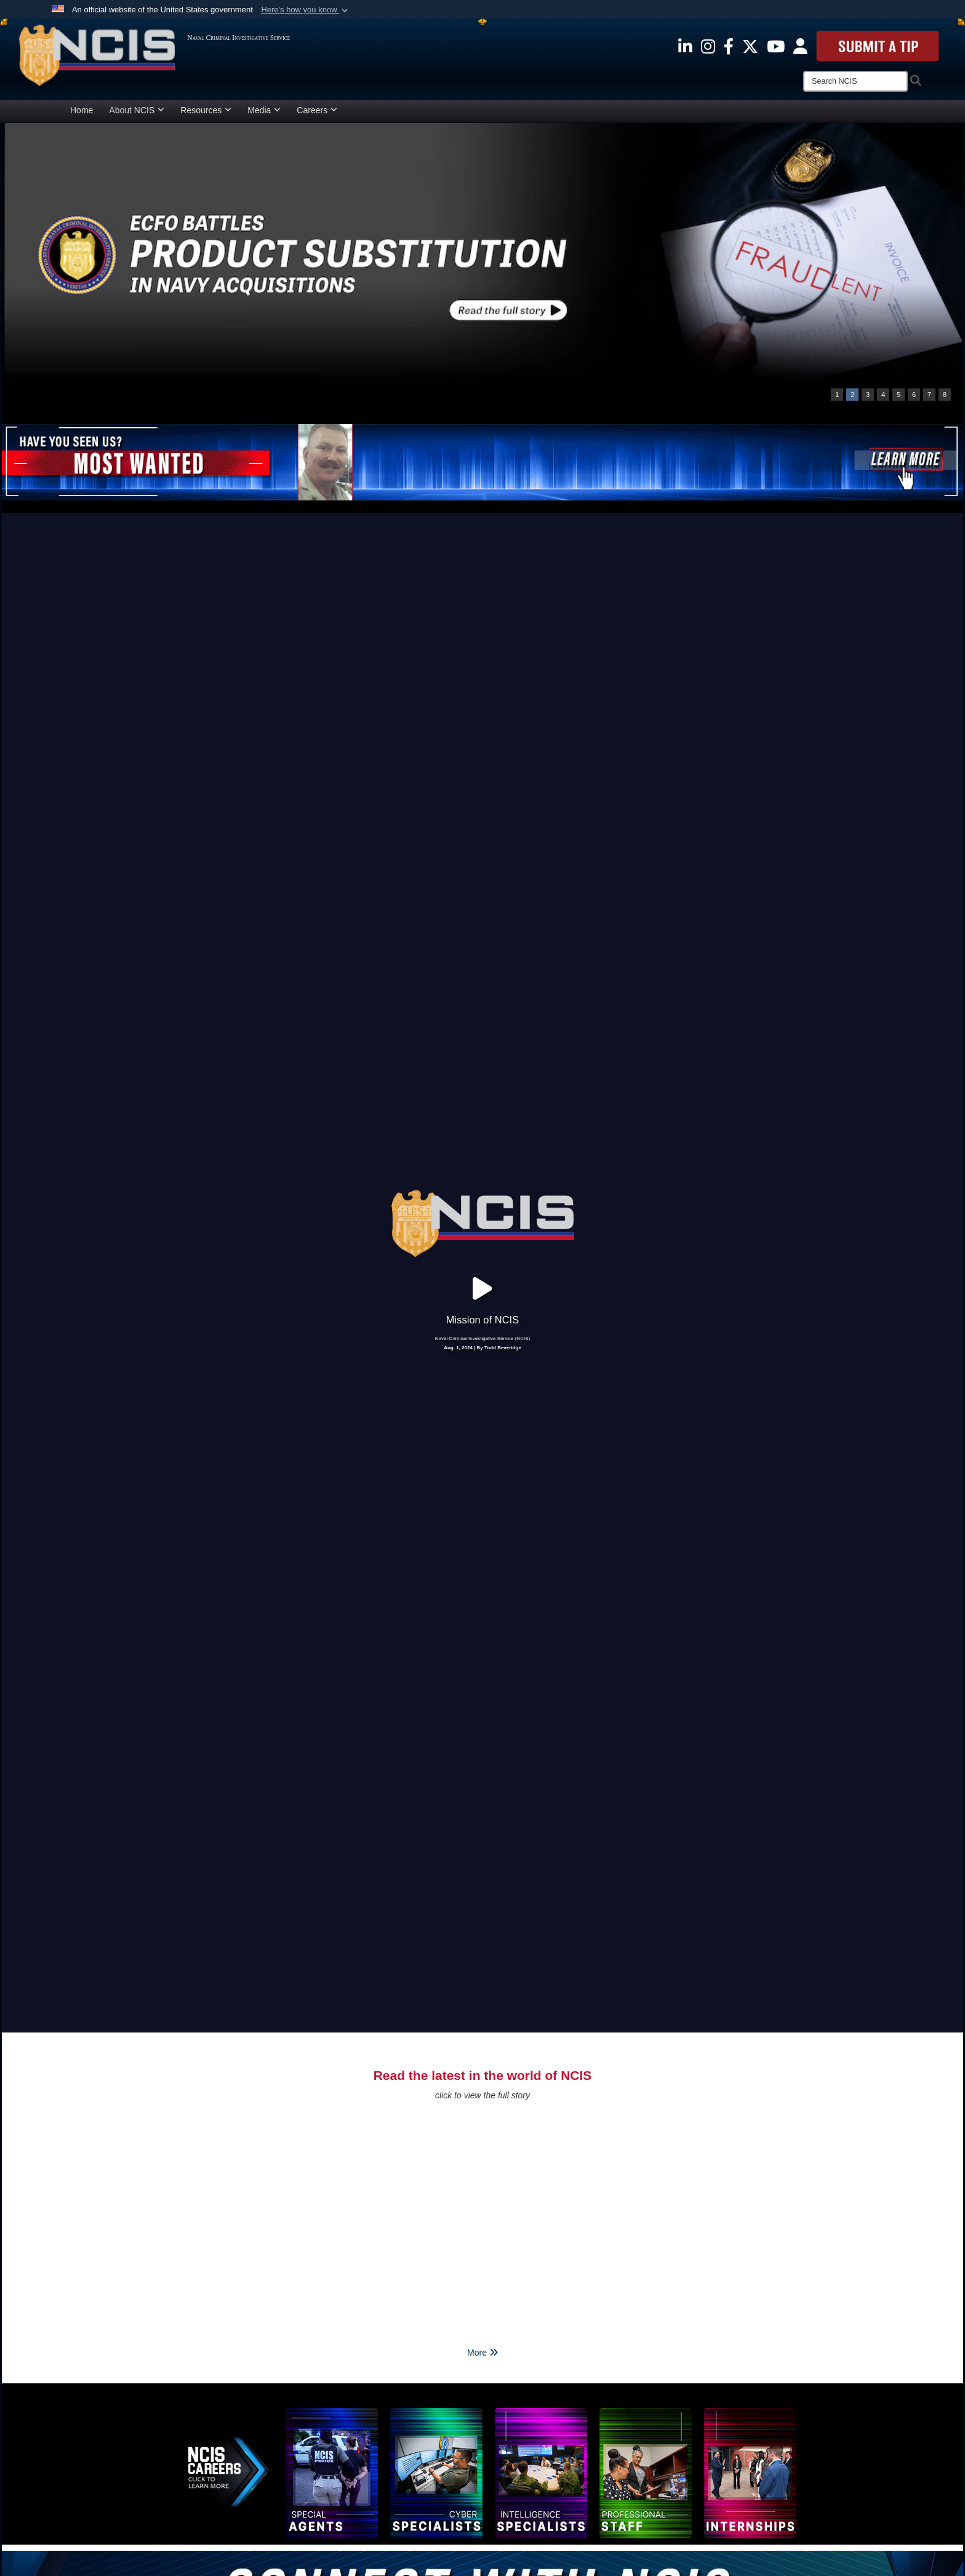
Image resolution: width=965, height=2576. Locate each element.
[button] (305, 10)
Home (81, 110)
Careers (317, 110)
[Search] (855, 81)
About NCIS (136, 110)
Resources (205, 110)
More (482, 1971)
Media (264, 110)
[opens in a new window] (685, 45)
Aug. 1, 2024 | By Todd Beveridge (482, 1157)
